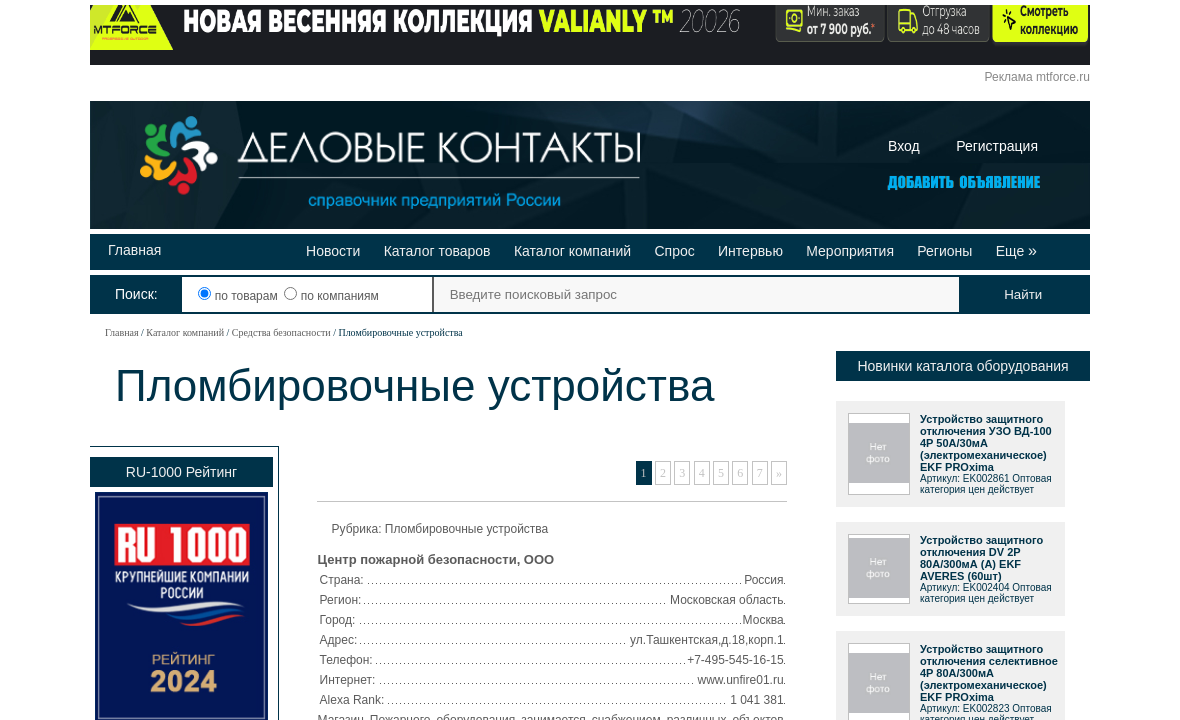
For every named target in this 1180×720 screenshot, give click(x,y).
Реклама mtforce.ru (1037, 77)
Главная (134, 250)
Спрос (674, 251)
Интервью (750, 251)
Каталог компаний (572, 251)
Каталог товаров (437, 251)
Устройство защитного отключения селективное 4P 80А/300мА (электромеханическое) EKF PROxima (989, 673)
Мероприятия (850, 251)
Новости (333, 251)
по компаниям (331, 296)
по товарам (239, 296)
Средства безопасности (281, 332)
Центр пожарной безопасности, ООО (436, 559)
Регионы (944, 251)
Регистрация (997, 146)
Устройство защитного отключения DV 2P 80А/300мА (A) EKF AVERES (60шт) (981, 558)
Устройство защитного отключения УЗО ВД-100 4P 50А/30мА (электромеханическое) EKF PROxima (986, 443)
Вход (904, 146)
